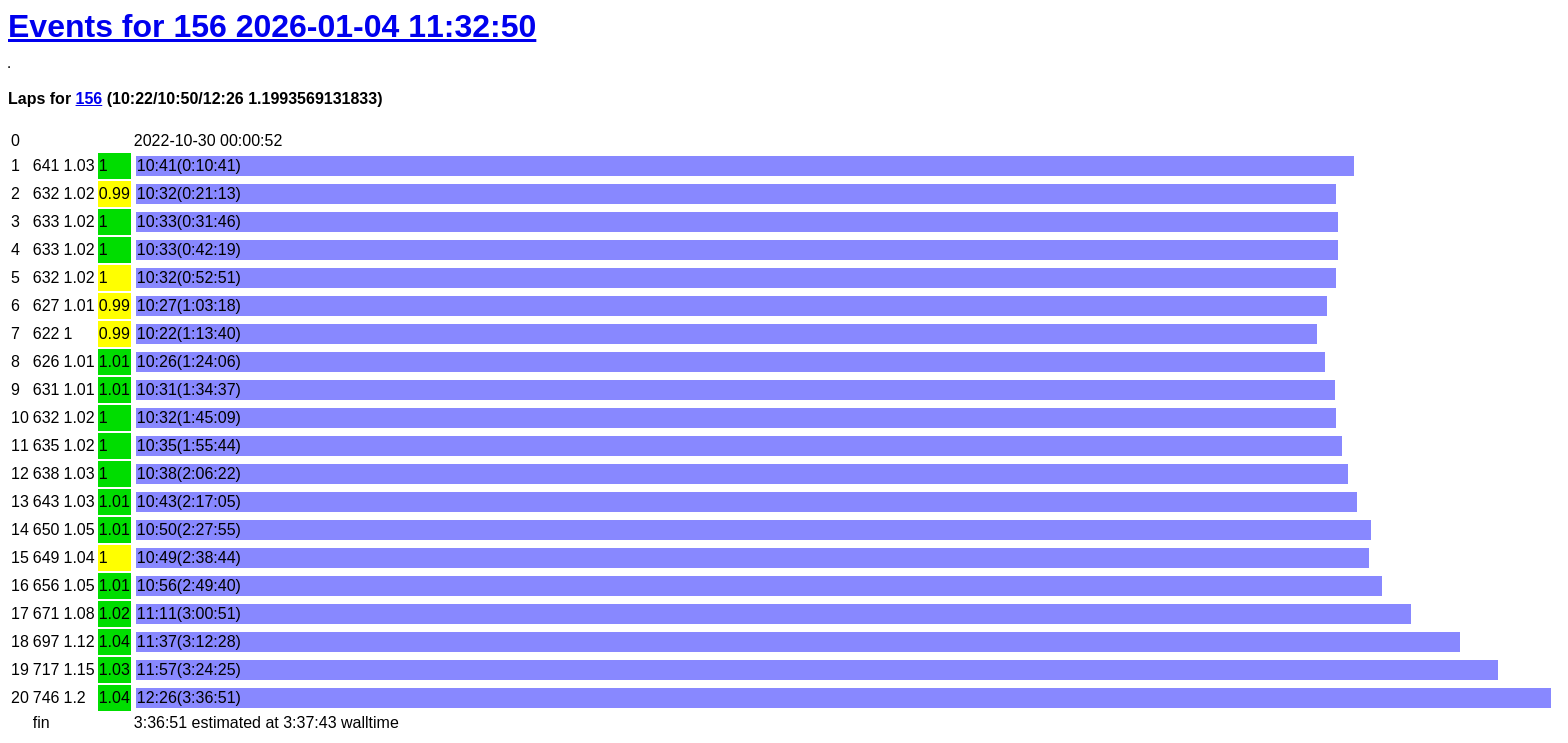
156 (89, 98)
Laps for (42, 98)
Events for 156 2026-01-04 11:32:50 (272, 26)
